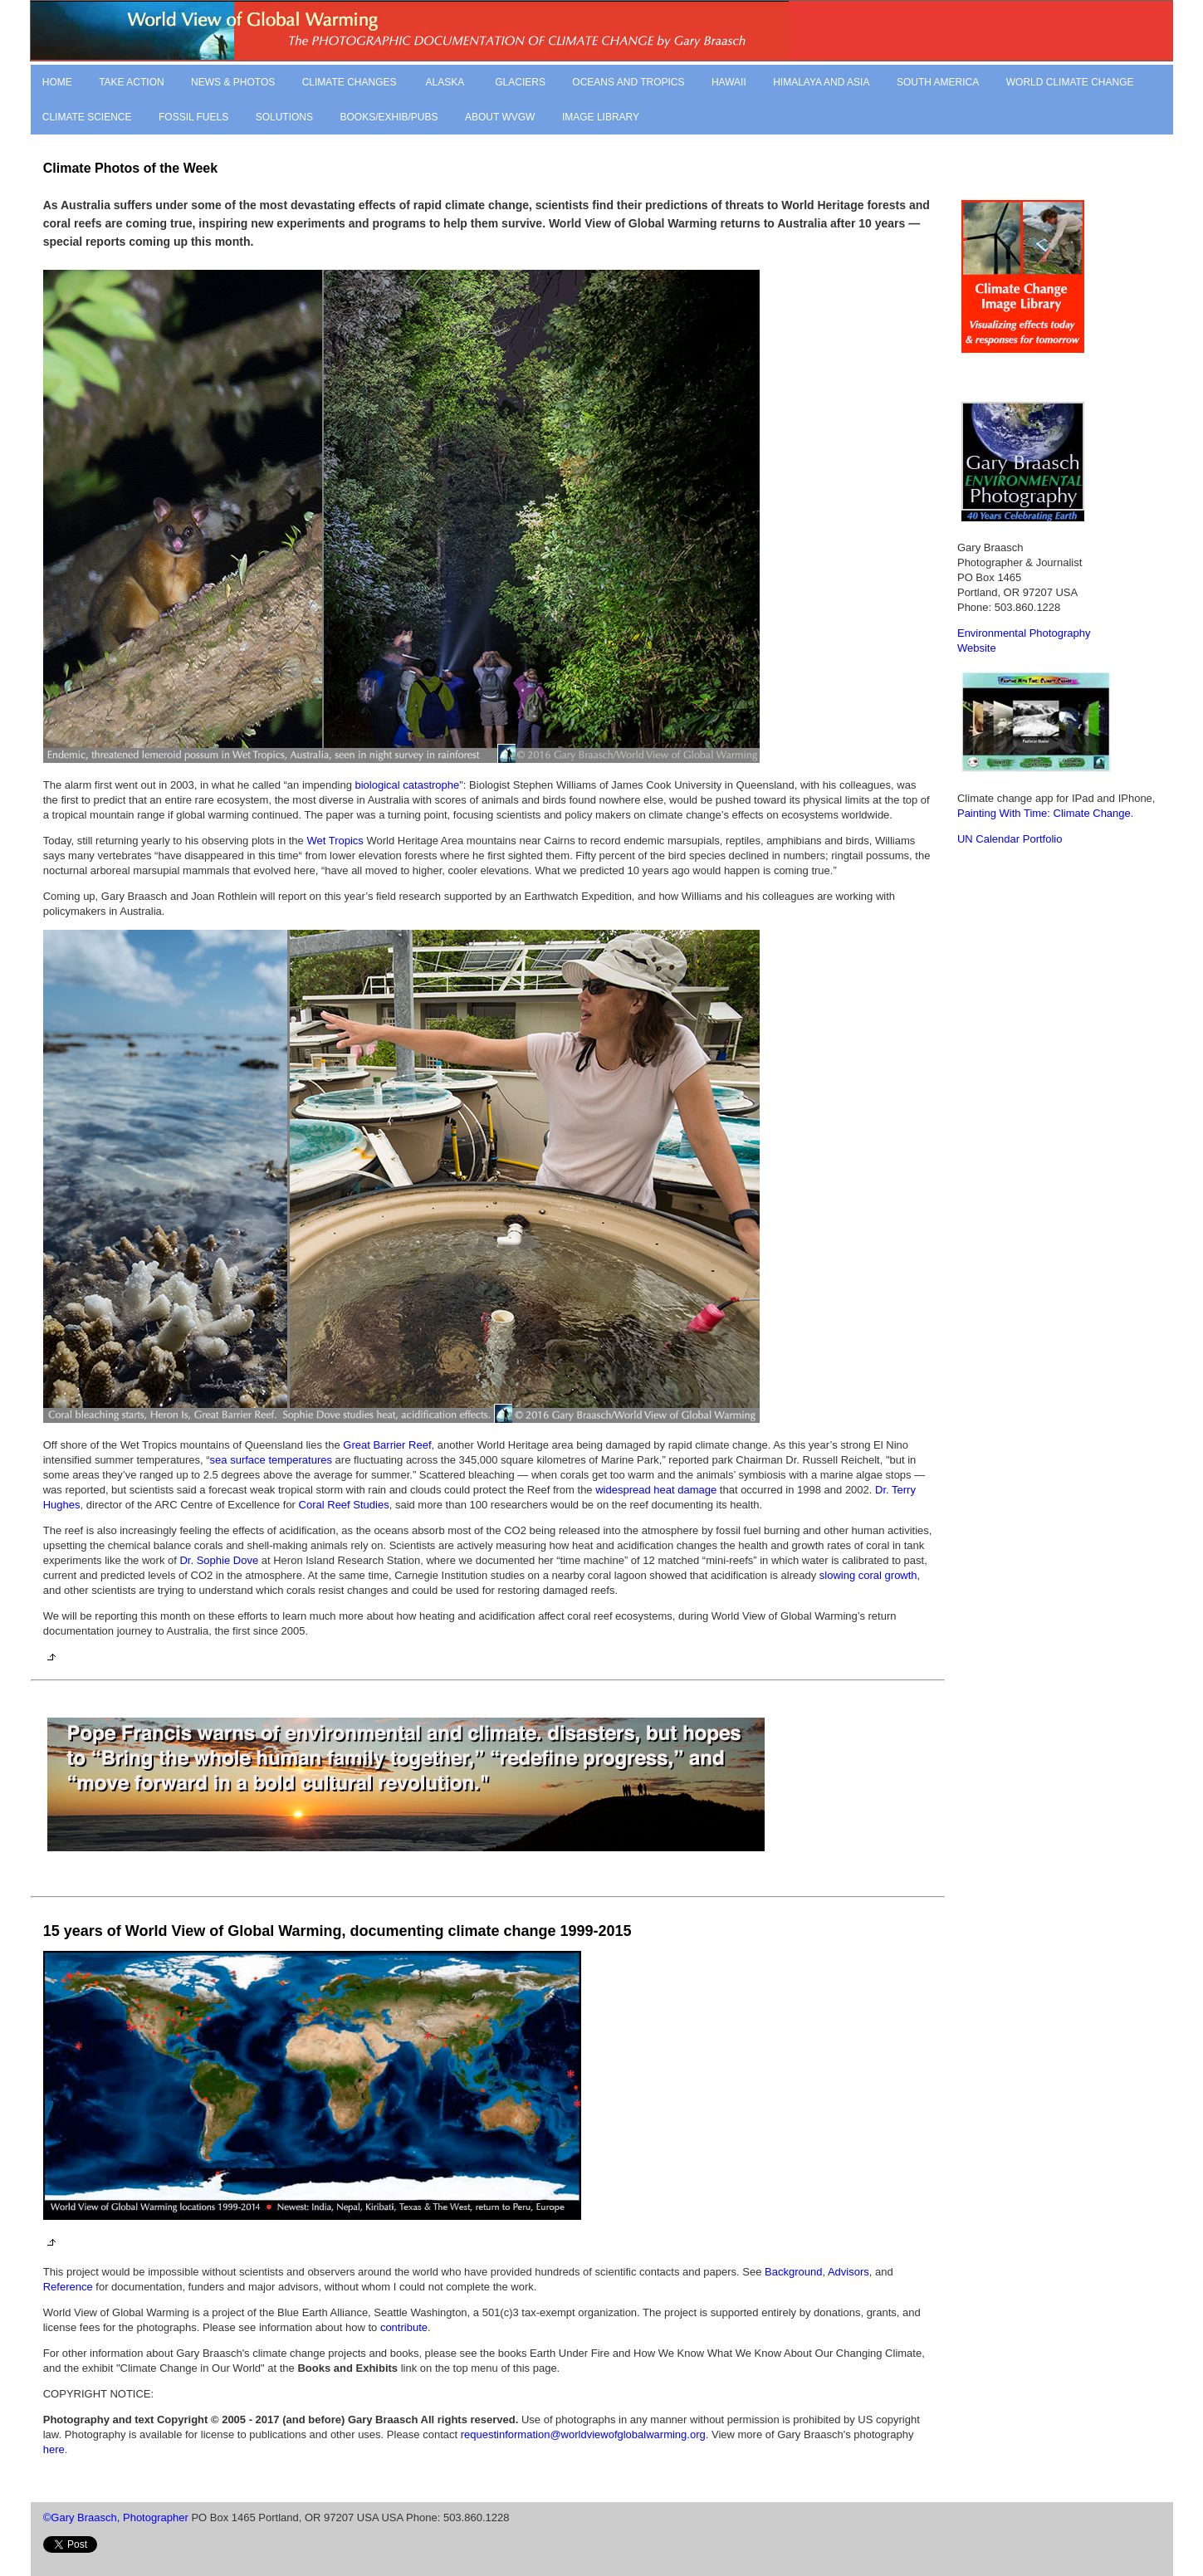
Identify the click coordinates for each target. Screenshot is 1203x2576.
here (54, 2449)
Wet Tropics (334, 840)
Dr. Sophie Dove (218, 1560)
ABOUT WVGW (500, 117)
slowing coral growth (868, 1575)
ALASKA (443, 82)
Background (793, 2272)
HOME (57, 82)
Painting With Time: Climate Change (1044, 813)
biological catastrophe (407, 785)
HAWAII (729, 82)
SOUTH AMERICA (938, 82)
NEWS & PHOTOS (233, 82)
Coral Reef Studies (344, 1504)
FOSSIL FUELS (193, 117)
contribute (404, 2327)
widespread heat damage (655, 1490)
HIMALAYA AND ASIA (821, 82)
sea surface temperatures (271, 1460)
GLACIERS (520, 82)
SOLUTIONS (284, 117)
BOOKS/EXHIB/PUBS (389, 117)
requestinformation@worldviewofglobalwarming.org (583, 2434)
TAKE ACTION (131, 82)
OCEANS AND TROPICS (628, 82)
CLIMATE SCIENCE (87, 117)
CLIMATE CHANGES (349, 82)
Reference (68, 2286)
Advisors (848, 2272)
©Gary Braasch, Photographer (115, 2517)
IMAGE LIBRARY (600, 117)
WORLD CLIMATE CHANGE (1070, 82)
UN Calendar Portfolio (1009, 839)
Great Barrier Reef (387, 1445)
